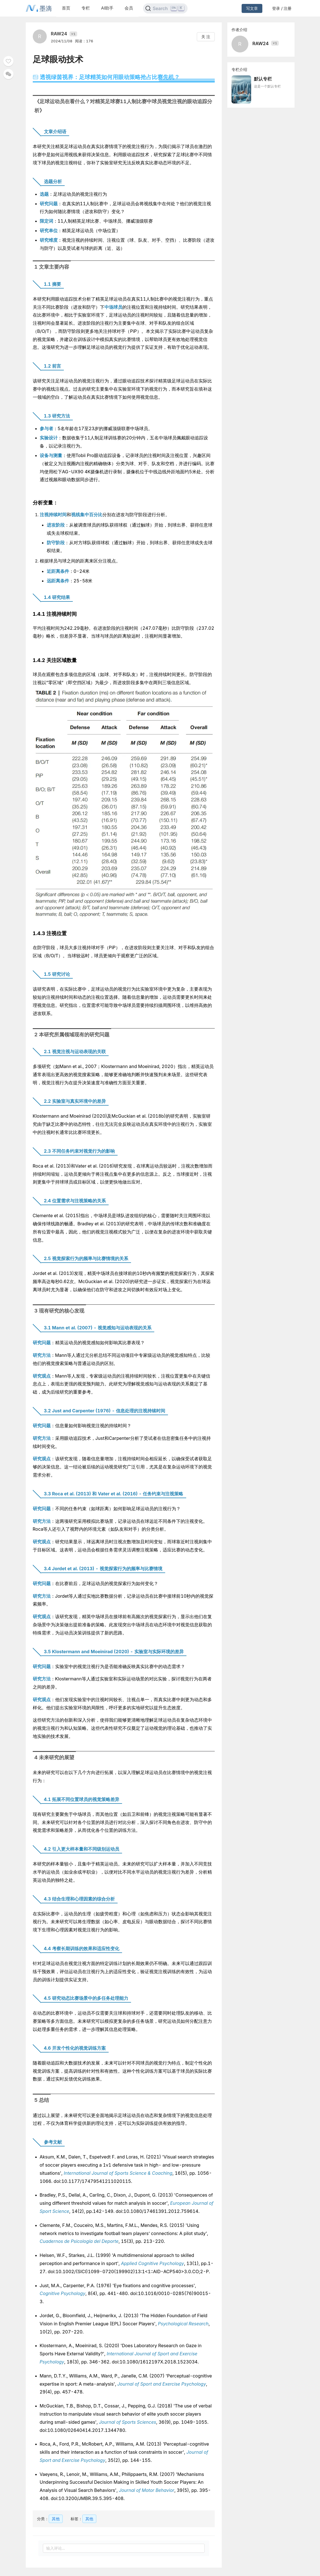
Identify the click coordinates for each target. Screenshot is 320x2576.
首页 (66, 8)
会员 (129, 8)
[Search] (165, 8)
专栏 (85, 8)
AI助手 (107, 8)
